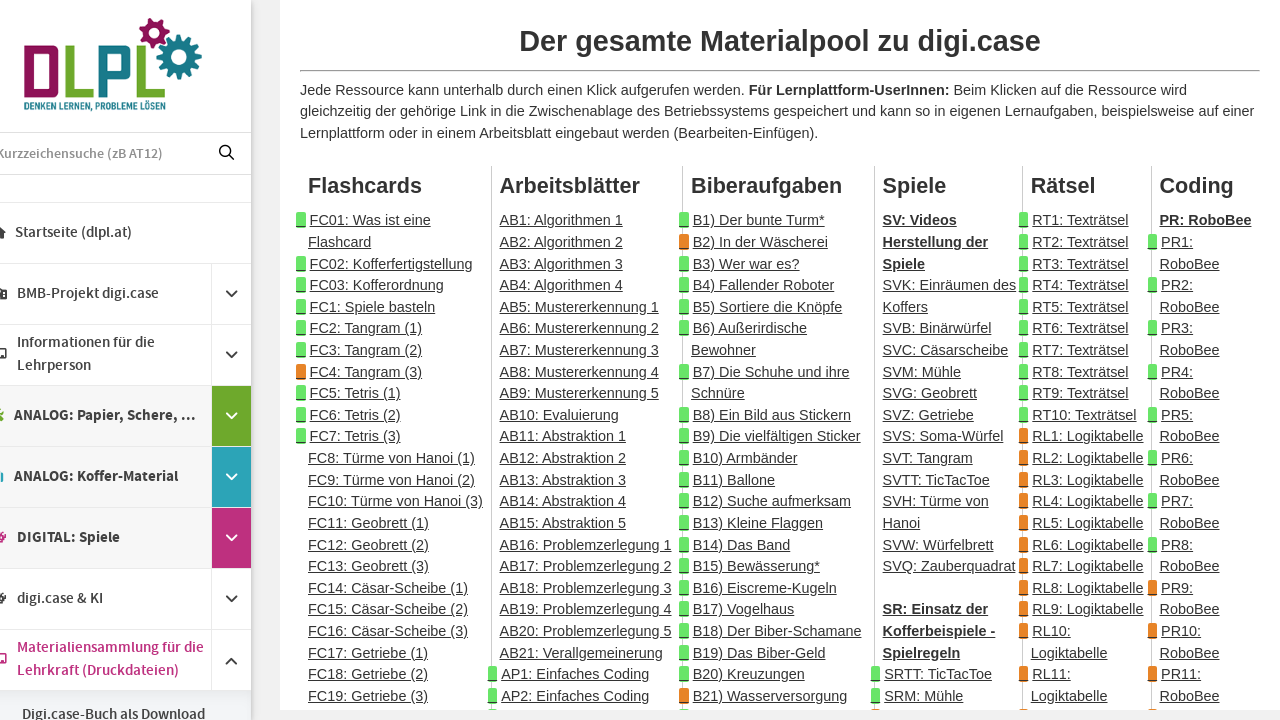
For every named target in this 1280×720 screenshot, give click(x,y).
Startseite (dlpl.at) (90, 233)
